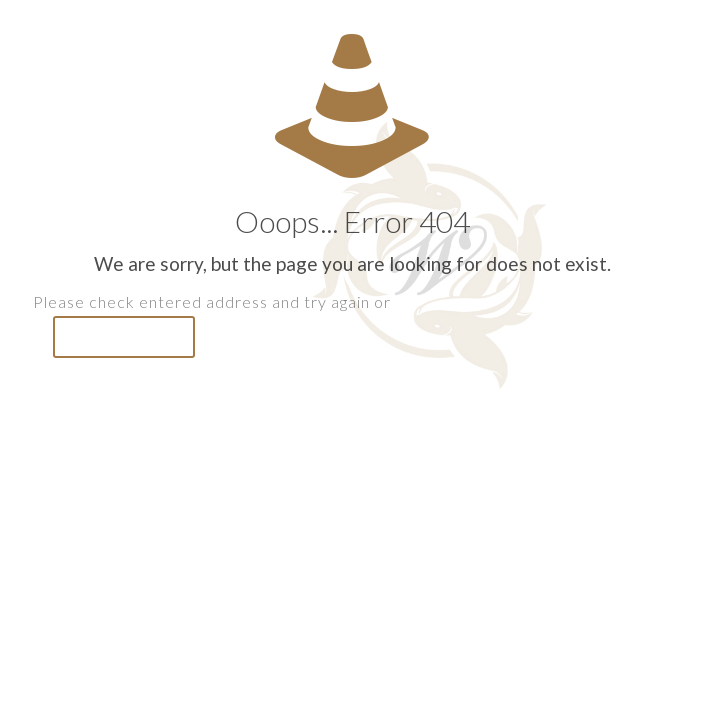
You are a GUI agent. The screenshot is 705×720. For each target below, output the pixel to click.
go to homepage (124, 337)
